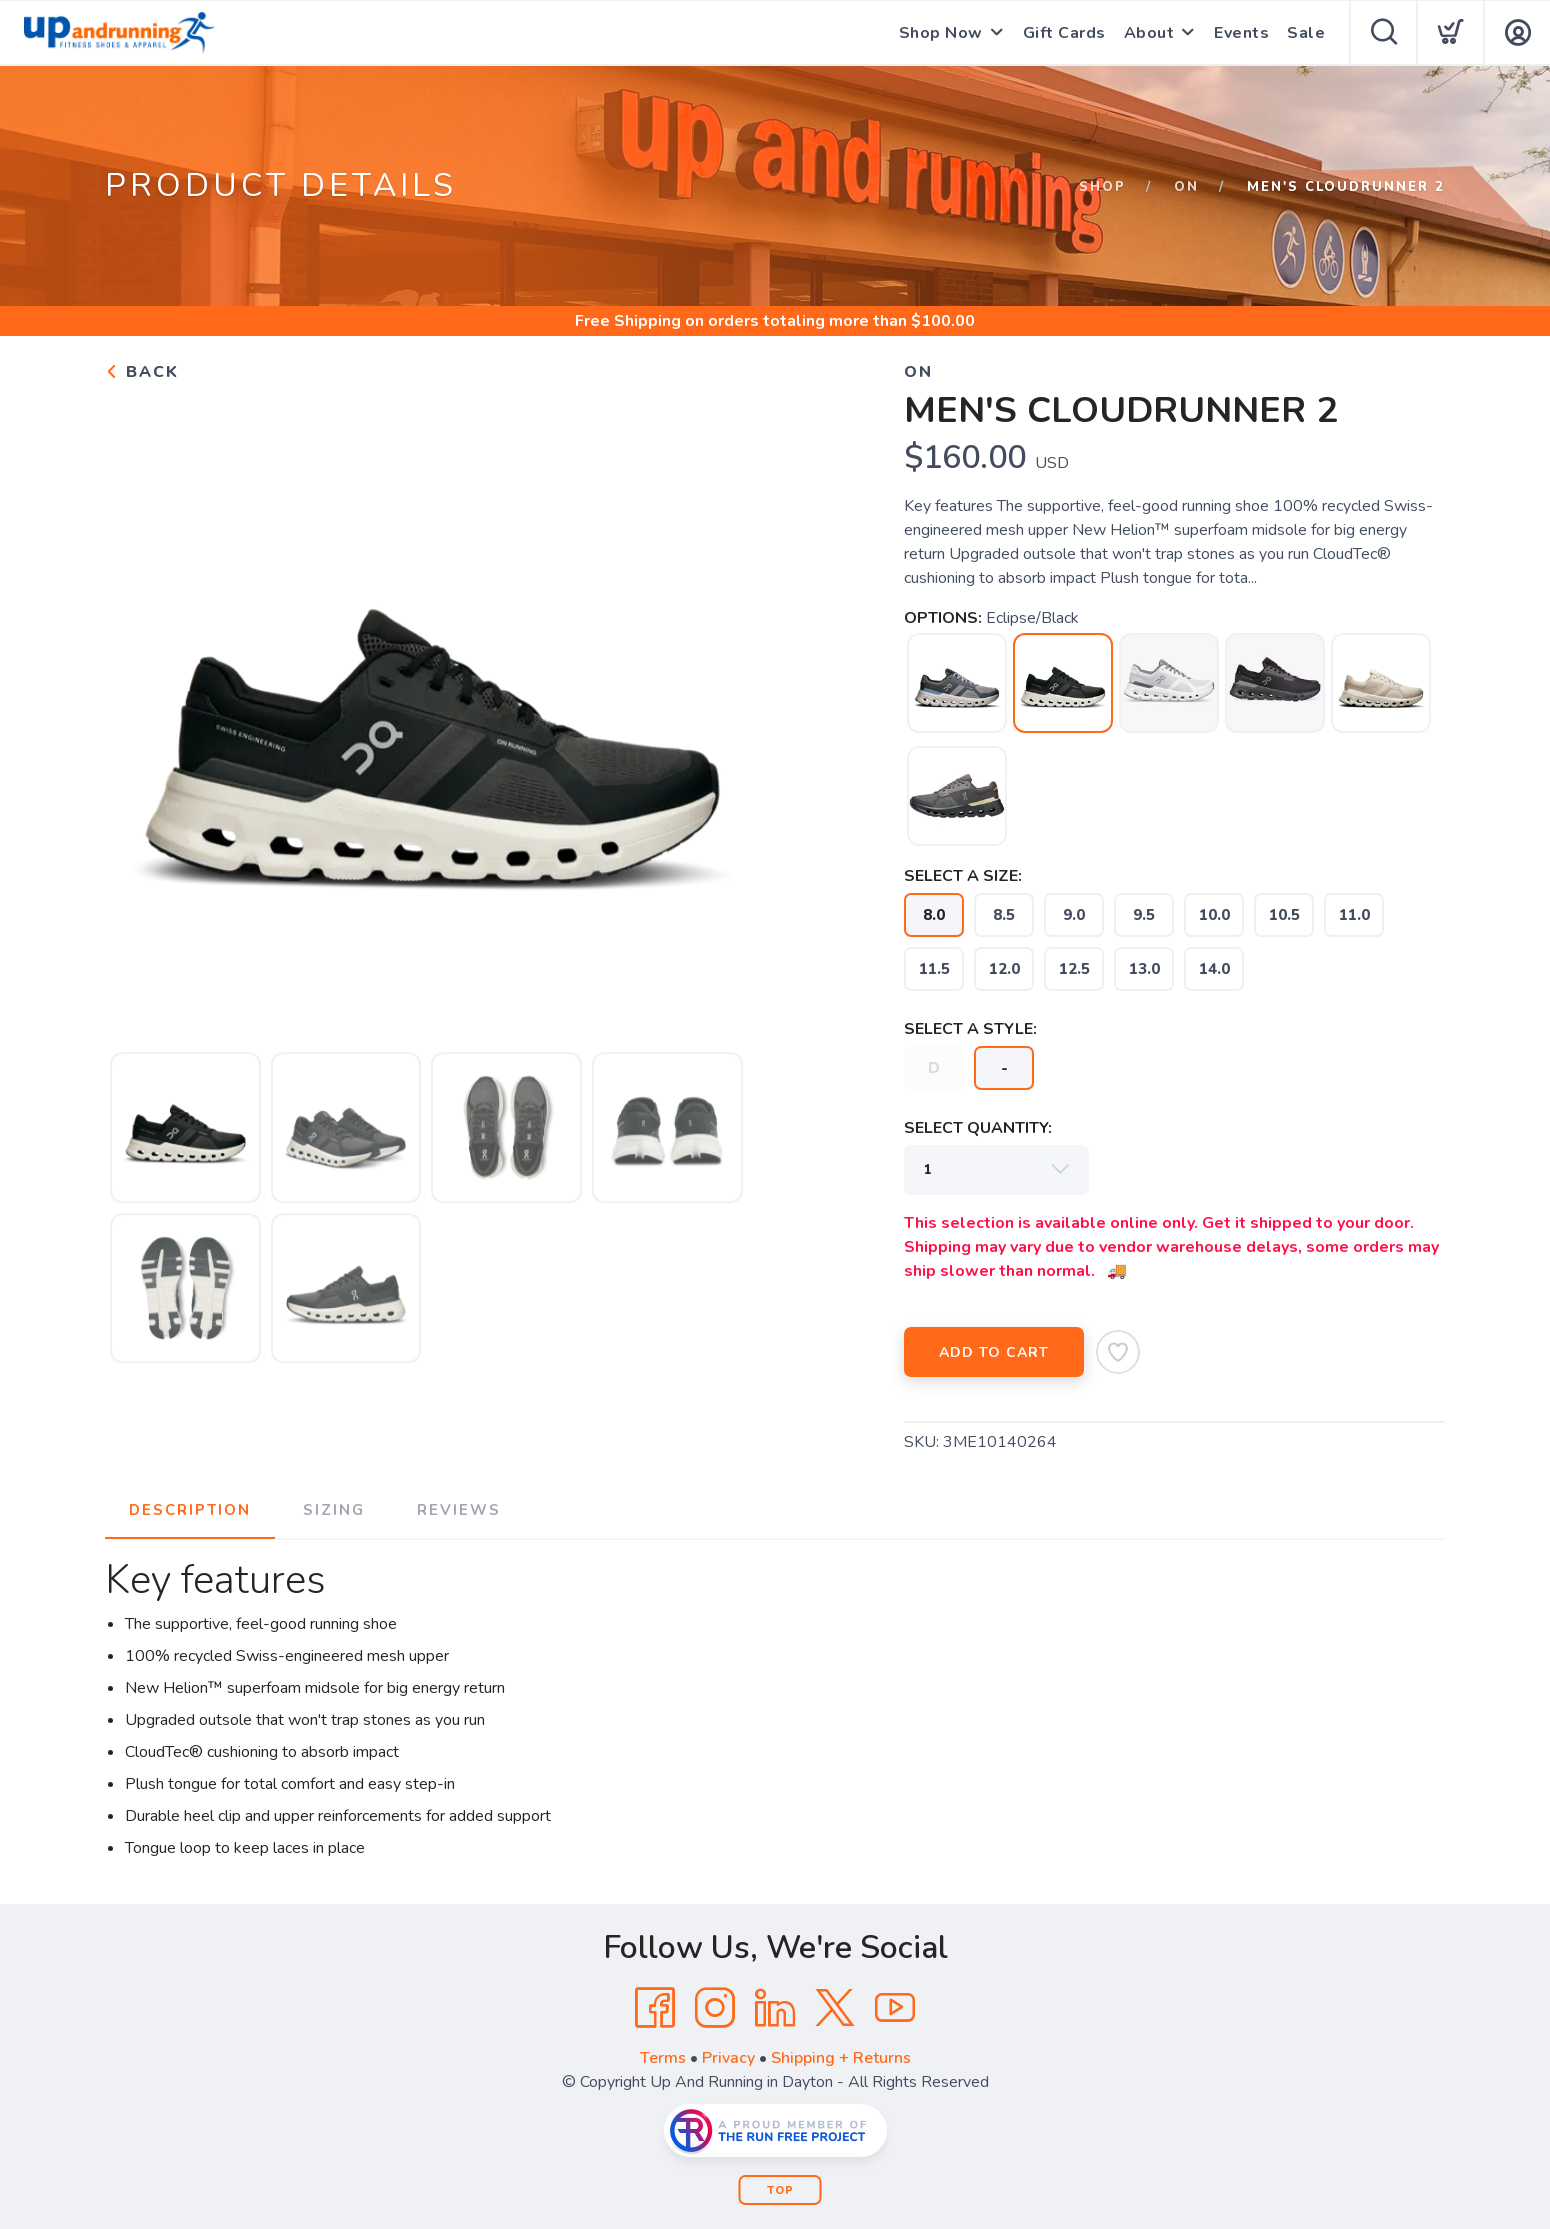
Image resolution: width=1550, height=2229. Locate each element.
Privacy (728, 2058)
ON (1186, 187)
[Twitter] (835, 2008)
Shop (1102, 187)
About (1149, 33)
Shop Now (941, 33)
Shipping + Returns (841, 2058)
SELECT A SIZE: (963, 876)
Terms (663, 2058)
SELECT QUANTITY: (978, 1128)
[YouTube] (895, 2008)
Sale (1306, 33)
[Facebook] (655, 2008)
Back (142, 372)
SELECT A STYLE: (970, 1029)
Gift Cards (1064, 33)
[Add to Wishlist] (1118, 1352)
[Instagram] (715, 2008)
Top (780, 2190)
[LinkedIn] (775, 2008)
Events (1241, 33)
